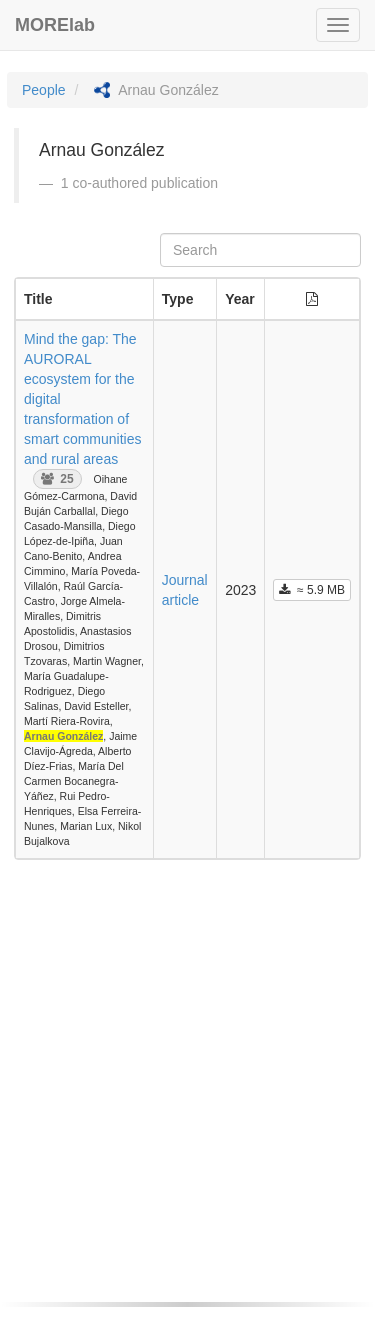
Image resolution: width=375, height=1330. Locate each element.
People (44, 90)
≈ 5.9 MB (312, 590)
